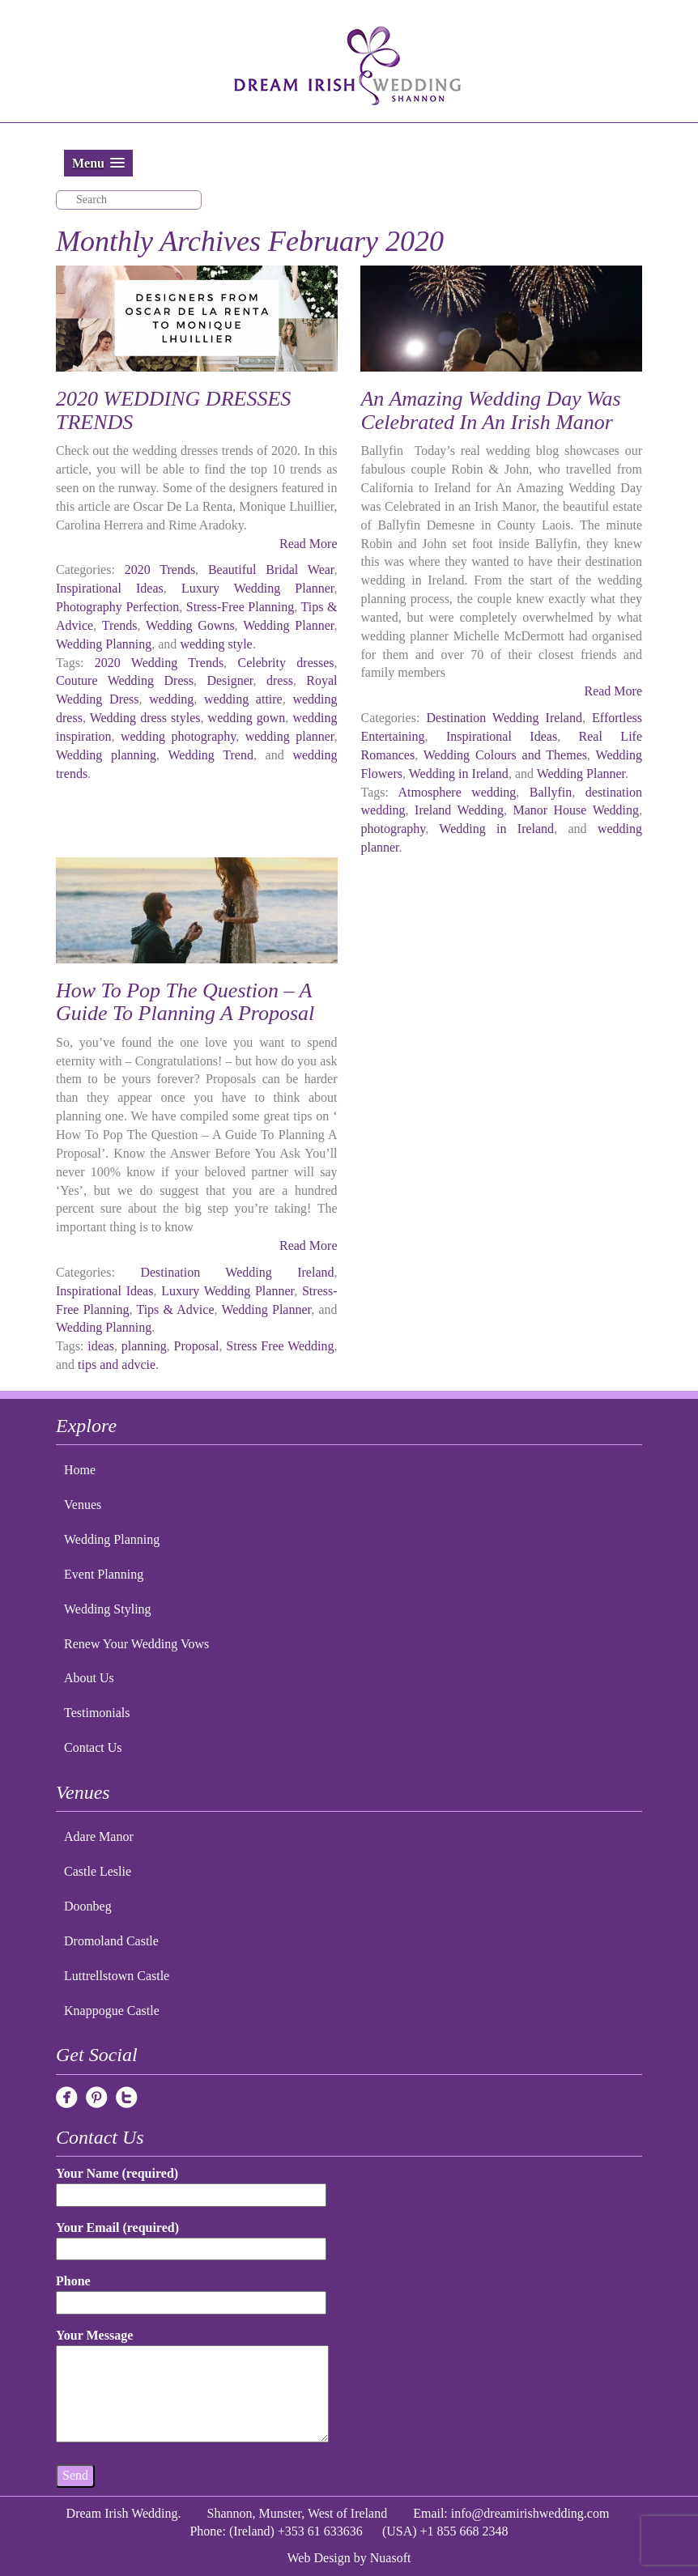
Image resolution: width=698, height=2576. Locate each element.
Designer (229, 680)
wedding (171, 699)
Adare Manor (99, 1836)
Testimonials (97, 1712)
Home (80, 1470)
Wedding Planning (103, 644)
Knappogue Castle (112, 2010)
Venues (82, 1504)
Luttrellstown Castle (116, 1976)
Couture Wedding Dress (125, 680)
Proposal (196, 1346)
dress (279, 680)
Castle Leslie (97, 1871)
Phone (191, 2291)
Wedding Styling (107, 1609)
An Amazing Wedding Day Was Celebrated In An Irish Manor (490, 410)
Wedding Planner (288, 625)
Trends (120, 625)
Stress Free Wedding (280, 1346)
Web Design (319, 2558)
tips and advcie (116, 1364)
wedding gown (247, 718)
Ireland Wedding (459, 810)
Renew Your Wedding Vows (136, 1644)
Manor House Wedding (576, 810)
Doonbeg (88, 1906)
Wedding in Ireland (459, 773)
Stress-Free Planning (240, 607)
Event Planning (103, 1574)
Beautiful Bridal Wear (271, 569)
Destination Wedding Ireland (503, 718)
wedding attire (243, 699)
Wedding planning (106, 755)
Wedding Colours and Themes (505, 755)
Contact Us (93, 1747)
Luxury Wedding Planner (257, 588)
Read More (308, 543)
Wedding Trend (210, 755)
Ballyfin (551, 792)
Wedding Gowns (190, 625)
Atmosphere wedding (457, 792)
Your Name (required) (191, 2183)
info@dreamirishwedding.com (530, 2513)
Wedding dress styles (145, 718)
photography (392, 828)
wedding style (216, 644)
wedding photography (178, 736)
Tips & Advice (175, 1309)
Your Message (192, 2386)
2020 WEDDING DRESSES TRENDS (173, 410)
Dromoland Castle (111, 1941)
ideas (100, 1346)
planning (144, 1346)
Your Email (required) (191, 2238)
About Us (89, 1678)
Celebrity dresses (285, 663)
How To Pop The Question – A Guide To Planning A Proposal (185, 1002)
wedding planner (289, 736)
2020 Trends (160, 569)
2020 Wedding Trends (159, 663)
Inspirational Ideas (110, 588)
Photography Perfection (117, 607)
